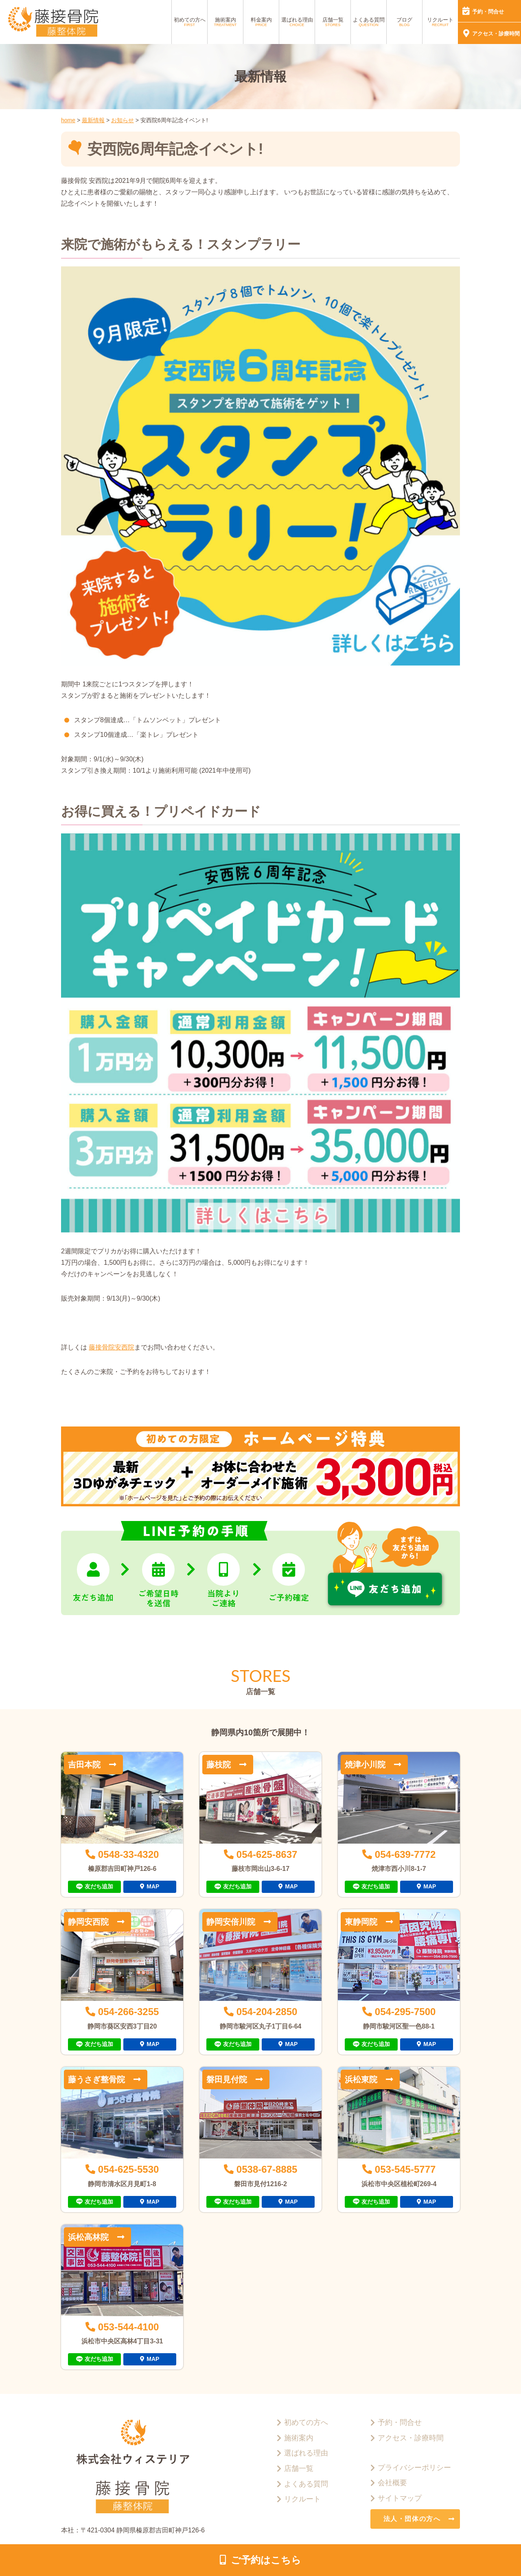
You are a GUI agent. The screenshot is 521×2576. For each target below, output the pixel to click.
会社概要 (392, 2483)
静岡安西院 (88, 1921)
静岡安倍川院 (230, 1921)
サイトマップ (400, 2498)
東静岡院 (361, 1921)
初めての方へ (190, 22)
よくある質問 (369, 22)
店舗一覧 (333, 22)
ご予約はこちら (266, 2559)
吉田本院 (84, 1764)
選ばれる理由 (297, 22)
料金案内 (261, 22)
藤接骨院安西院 (111, 1347)
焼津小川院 (365, 1764)
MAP (153, 1886)
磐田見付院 (226, 2079)
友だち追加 (99, 1886)
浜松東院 (361, 2079)
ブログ (404, 22)
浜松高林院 (88, 2237)
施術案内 (225, 22)
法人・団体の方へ (412, 2518)
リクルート (440, 22)
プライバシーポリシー (414, 2468)
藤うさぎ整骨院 (96, 2079)
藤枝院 (218, 1764)
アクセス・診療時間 (496, 34)
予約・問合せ (488, 12)
